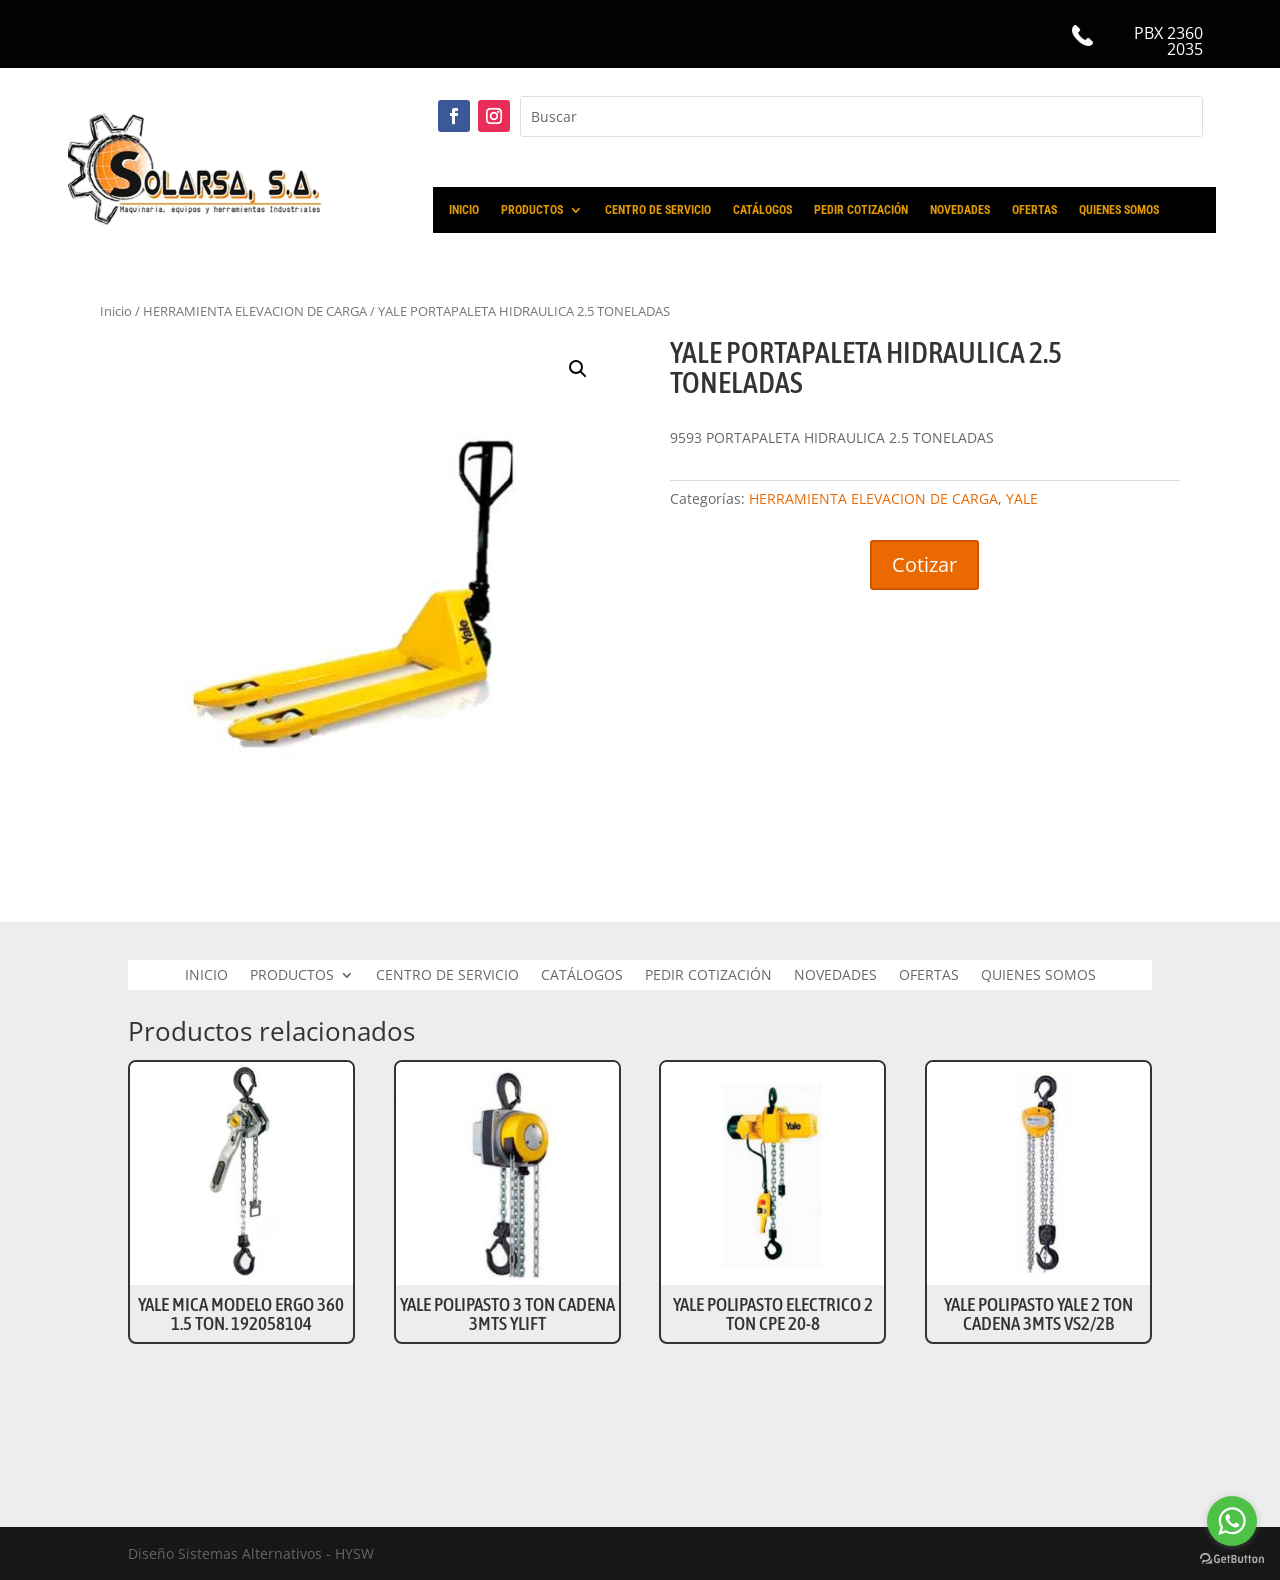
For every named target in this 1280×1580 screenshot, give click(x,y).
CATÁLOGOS (762, 210)
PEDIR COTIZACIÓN (861, 210)
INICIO (464, 210)
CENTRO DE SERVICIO (658, 210)
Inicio (116, 311)
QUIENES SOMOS (1119, 210)
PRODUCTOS (532, 210)
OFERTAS (1034, 210)
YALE (1022, 498)
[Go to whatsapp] (1232, 1521)
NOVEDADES (960, 210)
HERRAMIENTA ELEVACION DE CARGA (255, 311)
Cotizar (924, 564)
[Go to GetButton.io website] (1232, 1559)
